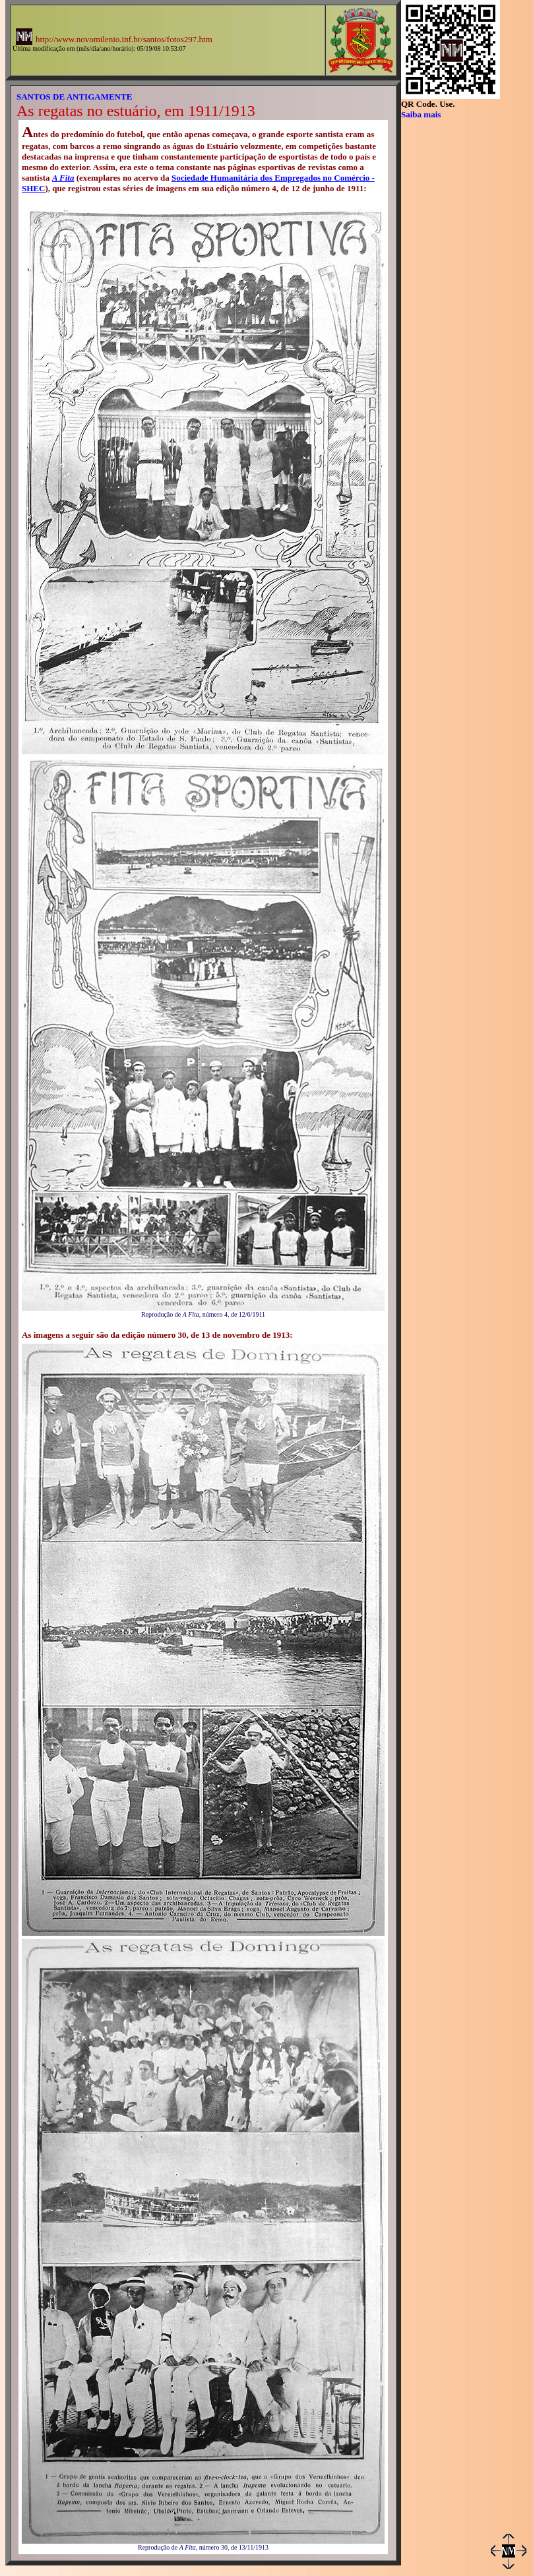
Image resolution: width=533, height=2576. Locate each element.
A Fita (63, 178)
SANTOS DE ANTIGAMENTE (74, 97)
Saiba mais (421, 114)
